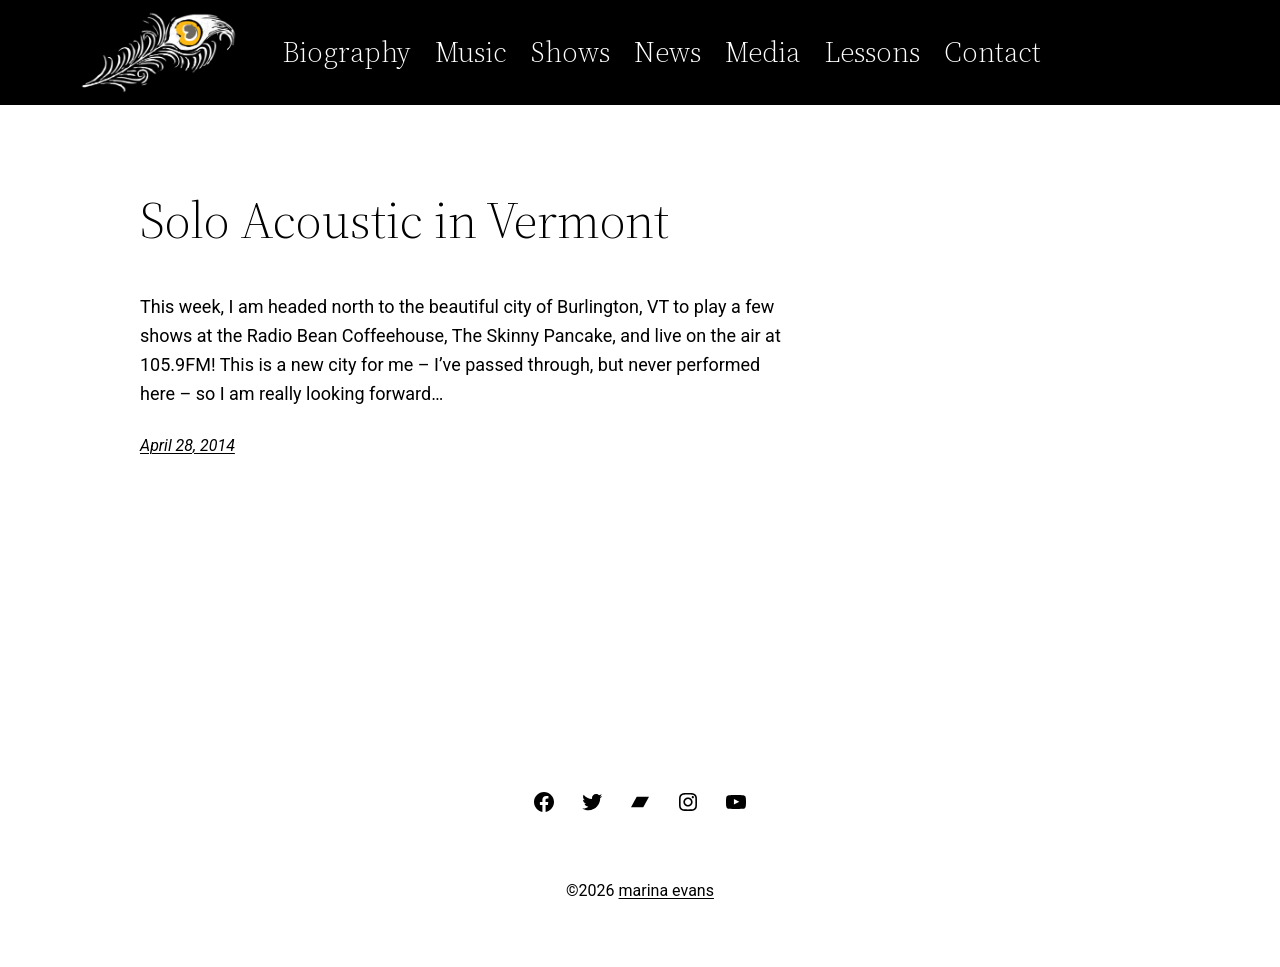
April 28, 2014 (187, 445)
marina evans (666, 890)
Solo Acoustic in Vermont (404, 220)
